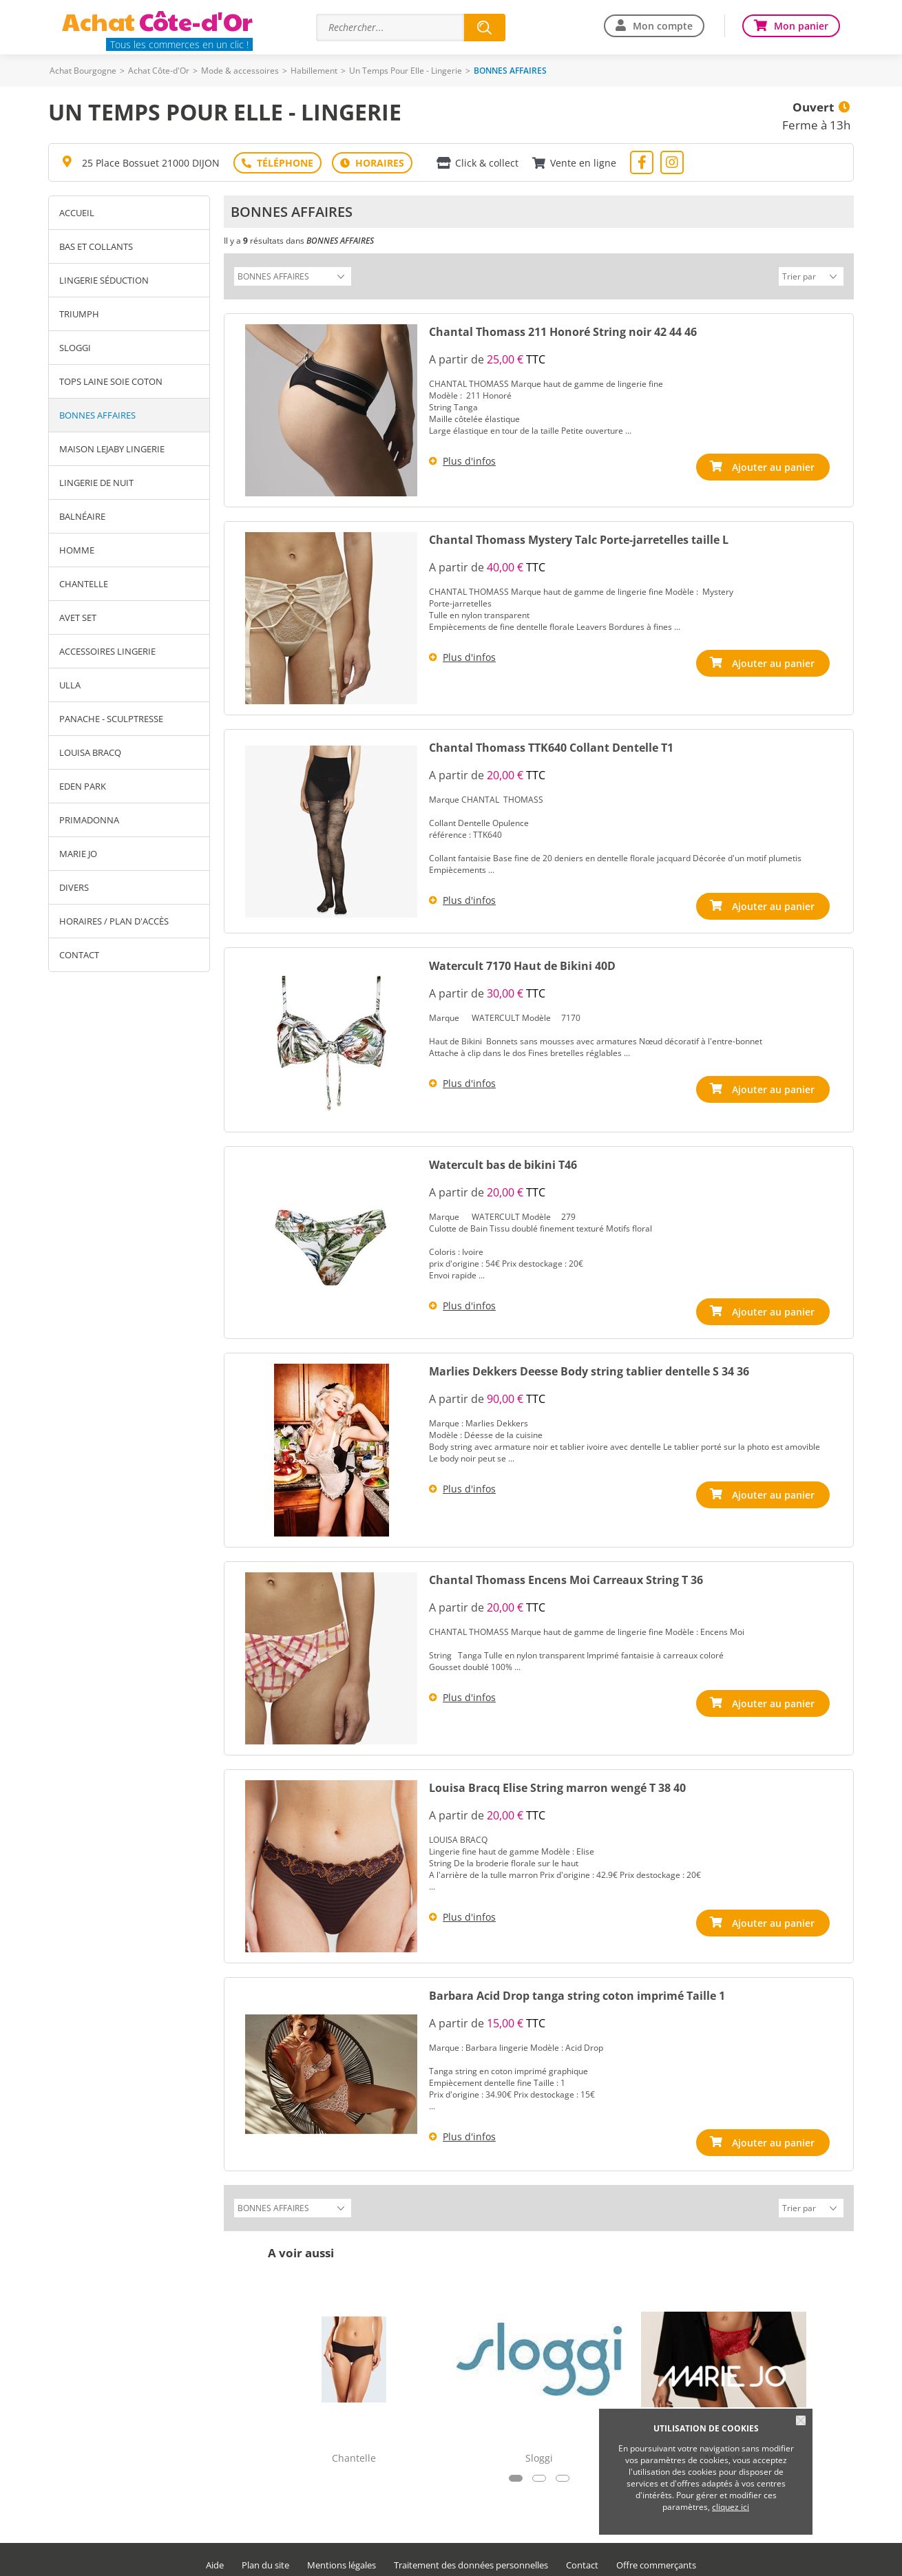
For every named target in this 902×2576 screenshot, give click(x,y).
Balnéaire (82, 516)
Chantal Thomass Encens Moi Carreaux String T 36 (566, 1572)
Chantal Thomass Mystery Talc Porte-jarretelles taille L (578, 537)
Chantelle (83, 584)
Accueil (76, 213)
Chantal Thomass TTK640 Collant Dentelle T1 (551, 745)
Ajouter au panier (776, 465)
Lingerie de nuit (96, 482)
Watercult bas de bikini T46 (503, 1160)
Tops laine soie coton (110, 381)
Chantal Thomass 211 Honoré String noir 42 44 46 (563, 329)
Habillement (314, 70)
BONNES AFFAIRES (97, 415)
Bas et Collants (96, 246)
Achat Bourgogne (83, 70)
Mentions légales (341, 2556)
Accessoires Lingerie (107, 651)
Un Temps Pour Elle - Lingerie (405, 70)
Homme (76, 550)
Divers (74, 887)
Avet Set (77, 617)
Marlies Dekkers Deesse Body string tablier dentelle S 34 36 (589, 1363)
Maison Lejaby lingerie (112, 449)
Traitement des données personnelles (471, 2556)
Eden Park (82, 786)
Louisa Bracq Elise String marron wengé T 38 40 (557, 1780)
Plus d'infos (469, 458)
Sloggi (75, 347)
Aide (215, 2556)
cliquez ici (730, 2507)
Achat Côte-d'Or (158, 70)
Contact (79, 955)
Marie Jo (78, 853)
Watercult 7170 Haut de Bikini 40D (522, 961)
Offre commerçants (656, 2556)
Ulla (70, 685)
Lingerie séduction (104, 280)
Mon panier (801, 25)
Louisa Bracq (90, 752)
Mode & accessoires (240, 70)
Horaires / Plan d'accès (114, 921)
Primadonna (89, 820)
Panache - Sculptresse (111, 718)
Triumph (79, 314)
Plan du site (265, 2556)
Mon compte (663, 25)
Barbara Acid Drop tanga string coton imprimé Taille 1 (577, 1988)
